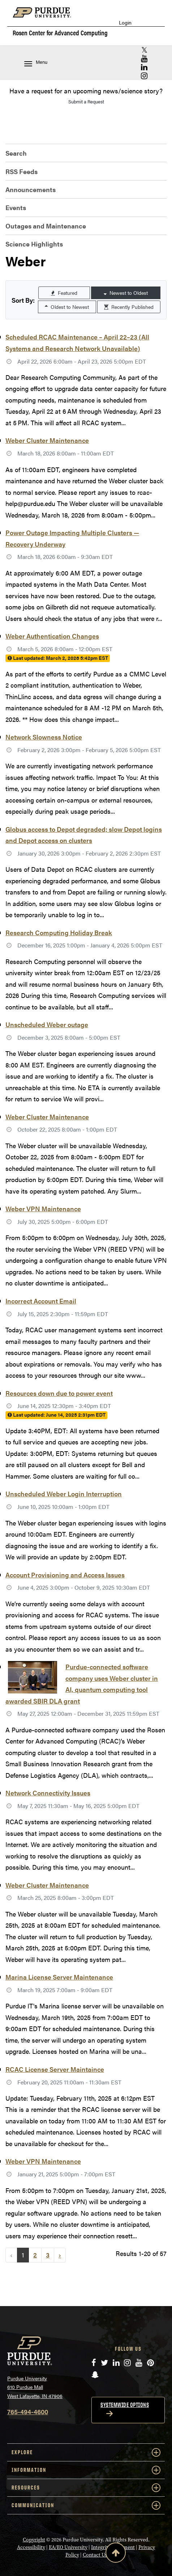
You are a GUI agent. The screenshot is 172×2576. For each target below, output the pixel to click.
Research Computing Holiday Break (58, 932)
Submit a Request (86, 101)
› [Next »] (60, 2254)
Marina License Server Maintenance (59, 1976)
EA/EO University (68, 2547)
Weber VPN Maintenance (43, 1208)
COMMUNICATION (86, 2505)
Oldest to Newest (67, 306)
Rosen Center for (60, 32)
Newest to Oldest (126, 292)
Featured (64, 292)
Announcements (30, 189)
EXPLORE (86, 2452)
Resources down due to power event (59, 1393)
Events (15, 207)
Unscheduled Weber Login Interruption (63, 1493)
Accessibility (31, 2547)
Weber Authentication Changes (52, 635)
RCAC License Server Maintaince (54, 2069)
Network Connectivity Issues (47, 1792)
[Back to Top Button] (116, 2554)
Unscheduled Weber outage (46, 1024)
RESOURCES (86, 2487)
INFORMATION (86, 2470)
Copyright (34, 2539)
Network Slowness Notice (43, 736)
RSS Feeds (21, 171)
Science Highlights (34, 243)
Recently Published (129, 306)
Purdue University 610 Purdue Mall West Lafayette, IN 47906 (35, 2387)
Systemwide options (124, 2404)
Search (16, 152)
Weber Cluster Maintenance (47, 440)
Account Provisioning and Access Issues (65, 1574)
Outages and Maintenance (45, 225)
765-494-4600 (27, 2411)
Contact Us (95, 2554)
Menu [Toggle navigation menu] (35, 62)
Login (125, 22)
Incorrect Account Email (40, 1300)
